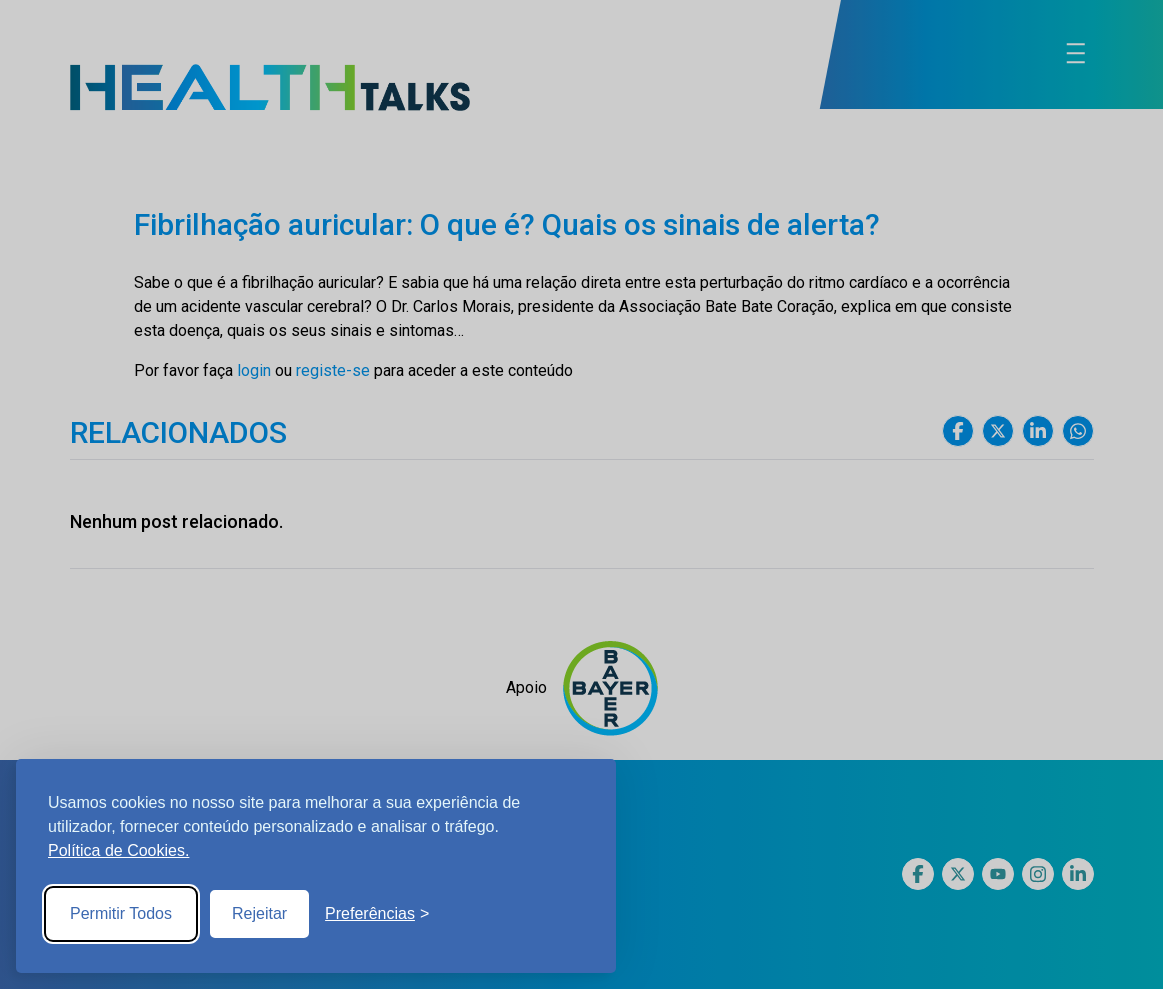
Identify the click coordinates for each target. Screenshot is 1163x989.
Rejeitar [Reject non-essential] (259, 913)
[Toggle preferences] (377, 914)
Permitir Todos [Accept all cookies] (121, 913)
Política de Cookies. (118, 850)
